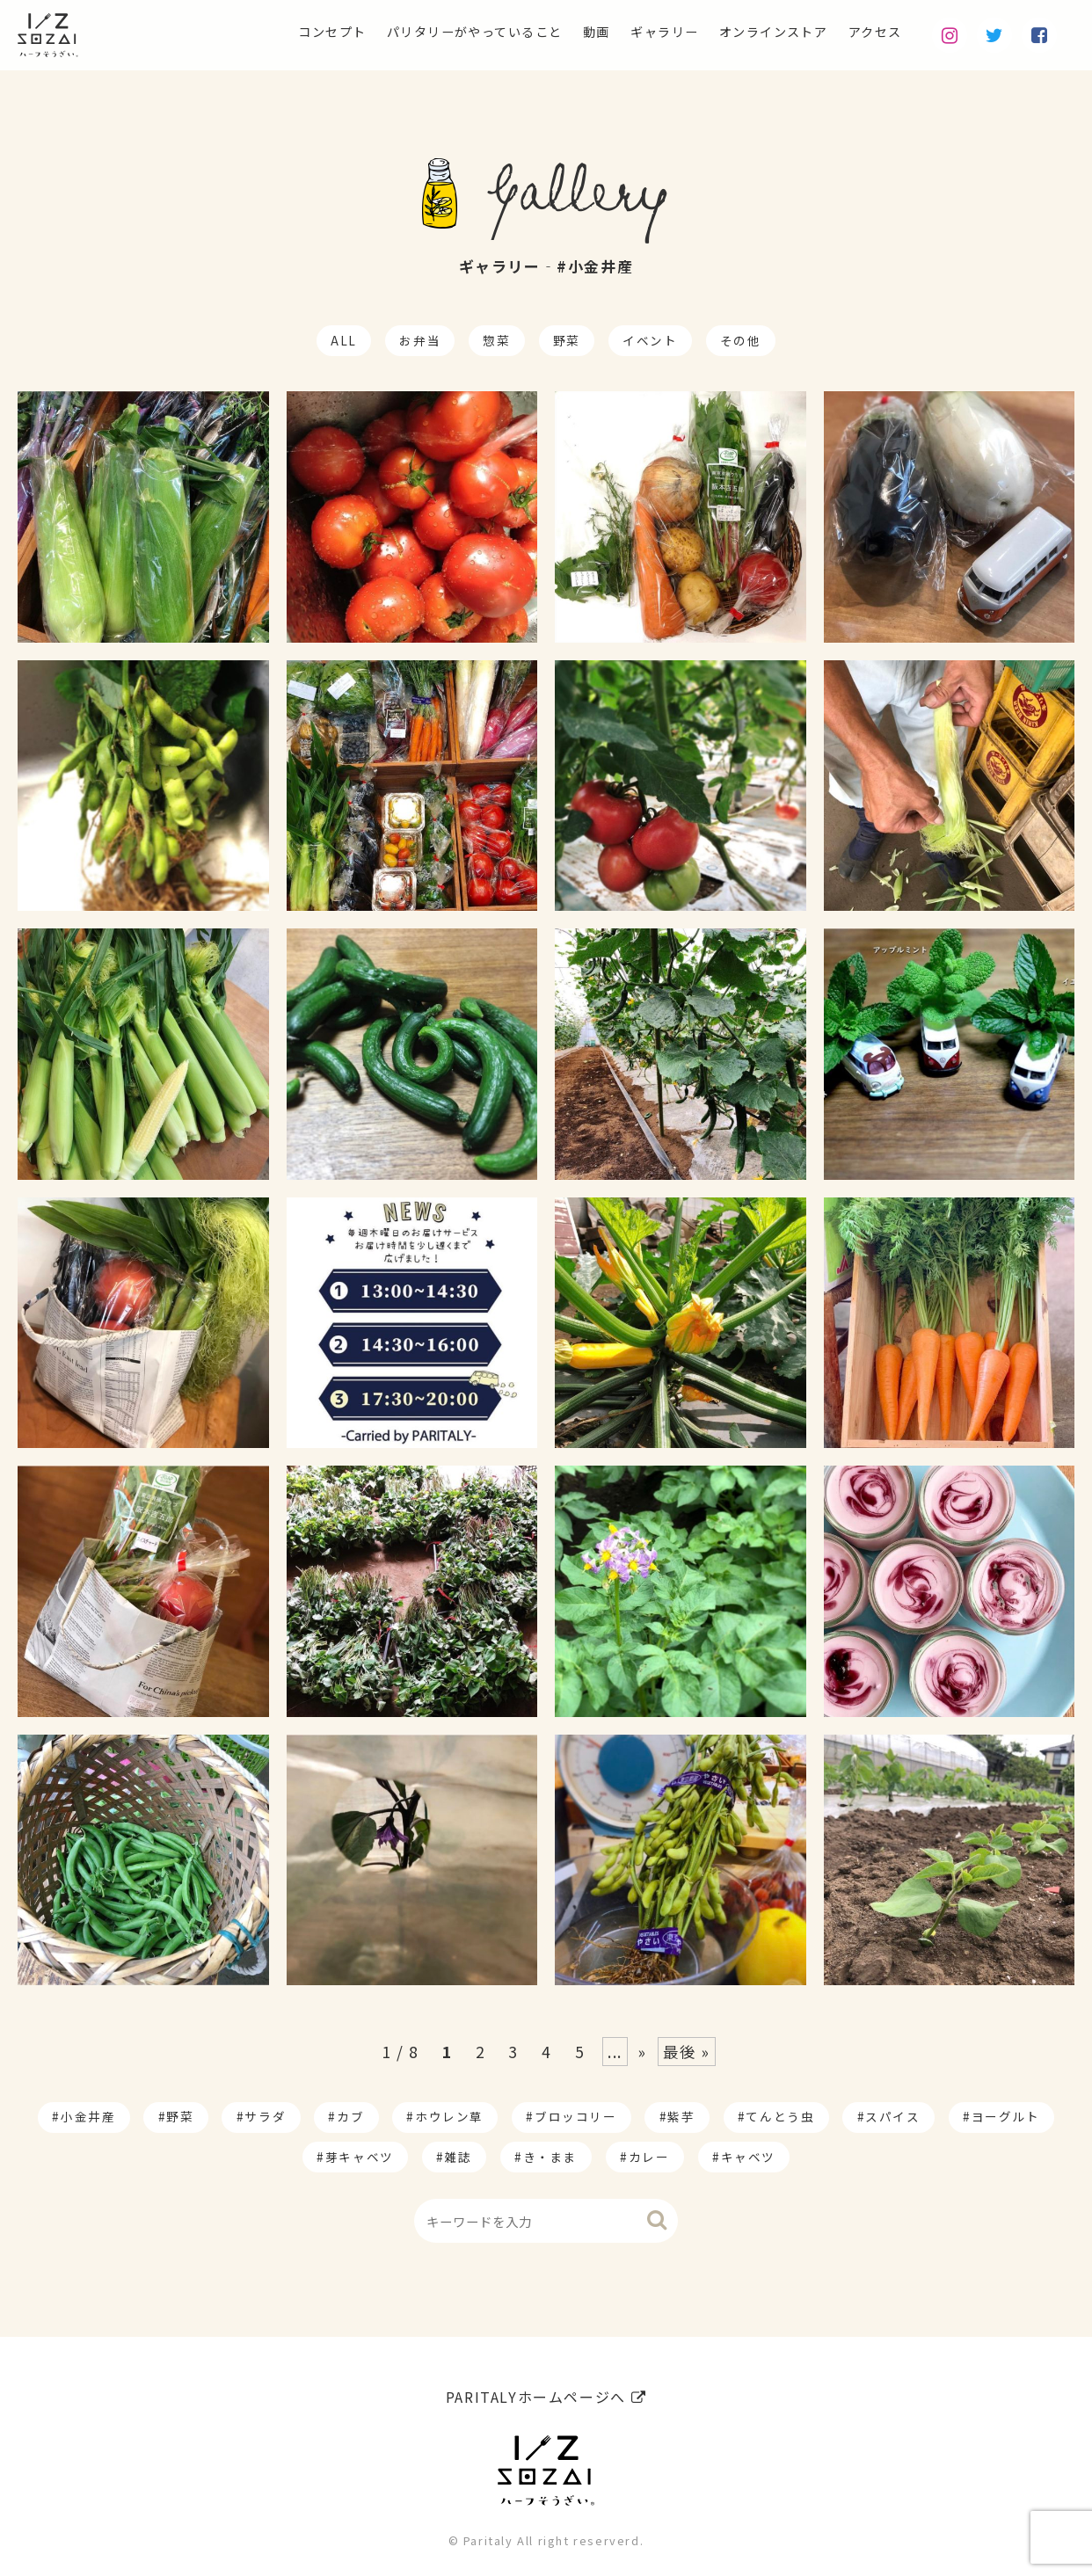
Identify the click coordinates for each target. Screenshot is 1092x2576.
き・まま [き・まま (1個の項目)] (550, 2156)
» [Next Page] (642, 2052)
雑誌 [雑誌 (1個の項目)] (458, 2156)
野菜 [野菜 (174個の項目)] (179, 2116)
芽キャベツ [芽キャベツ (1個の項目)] (359, 2156)
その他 (740, 340)
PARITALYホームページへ (546, 2390)
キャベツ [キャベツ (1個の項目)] (748, 2156)
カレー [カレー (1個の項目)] (649, 2156)
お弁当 (419, 340)
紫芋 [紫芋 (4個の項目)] (681, 2116)
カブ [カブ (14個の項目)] (350, 2116)
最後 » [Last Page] (686, 2052)
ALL (344, 340)
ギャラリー (635, 31)
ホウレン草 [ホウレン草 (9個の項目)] (449, 2116)
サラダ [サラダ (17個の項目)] (265, 2116)
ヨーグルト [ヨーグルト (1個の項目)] (1006, 2116)
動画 (560, 31)
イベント (649, 340)
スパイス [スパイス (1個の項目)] (892, 2116)
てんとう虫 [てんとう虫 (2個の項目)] (780, 2116)
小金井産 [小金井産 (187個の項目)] (88, 2116)
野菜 (566, 340)
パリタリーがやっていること (424, 31)
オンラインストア (757, 31)
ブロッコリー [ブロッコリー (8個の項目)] (576, 2116)
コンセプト (263, 31)
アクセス (871, 31)
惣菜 (496, 340)
